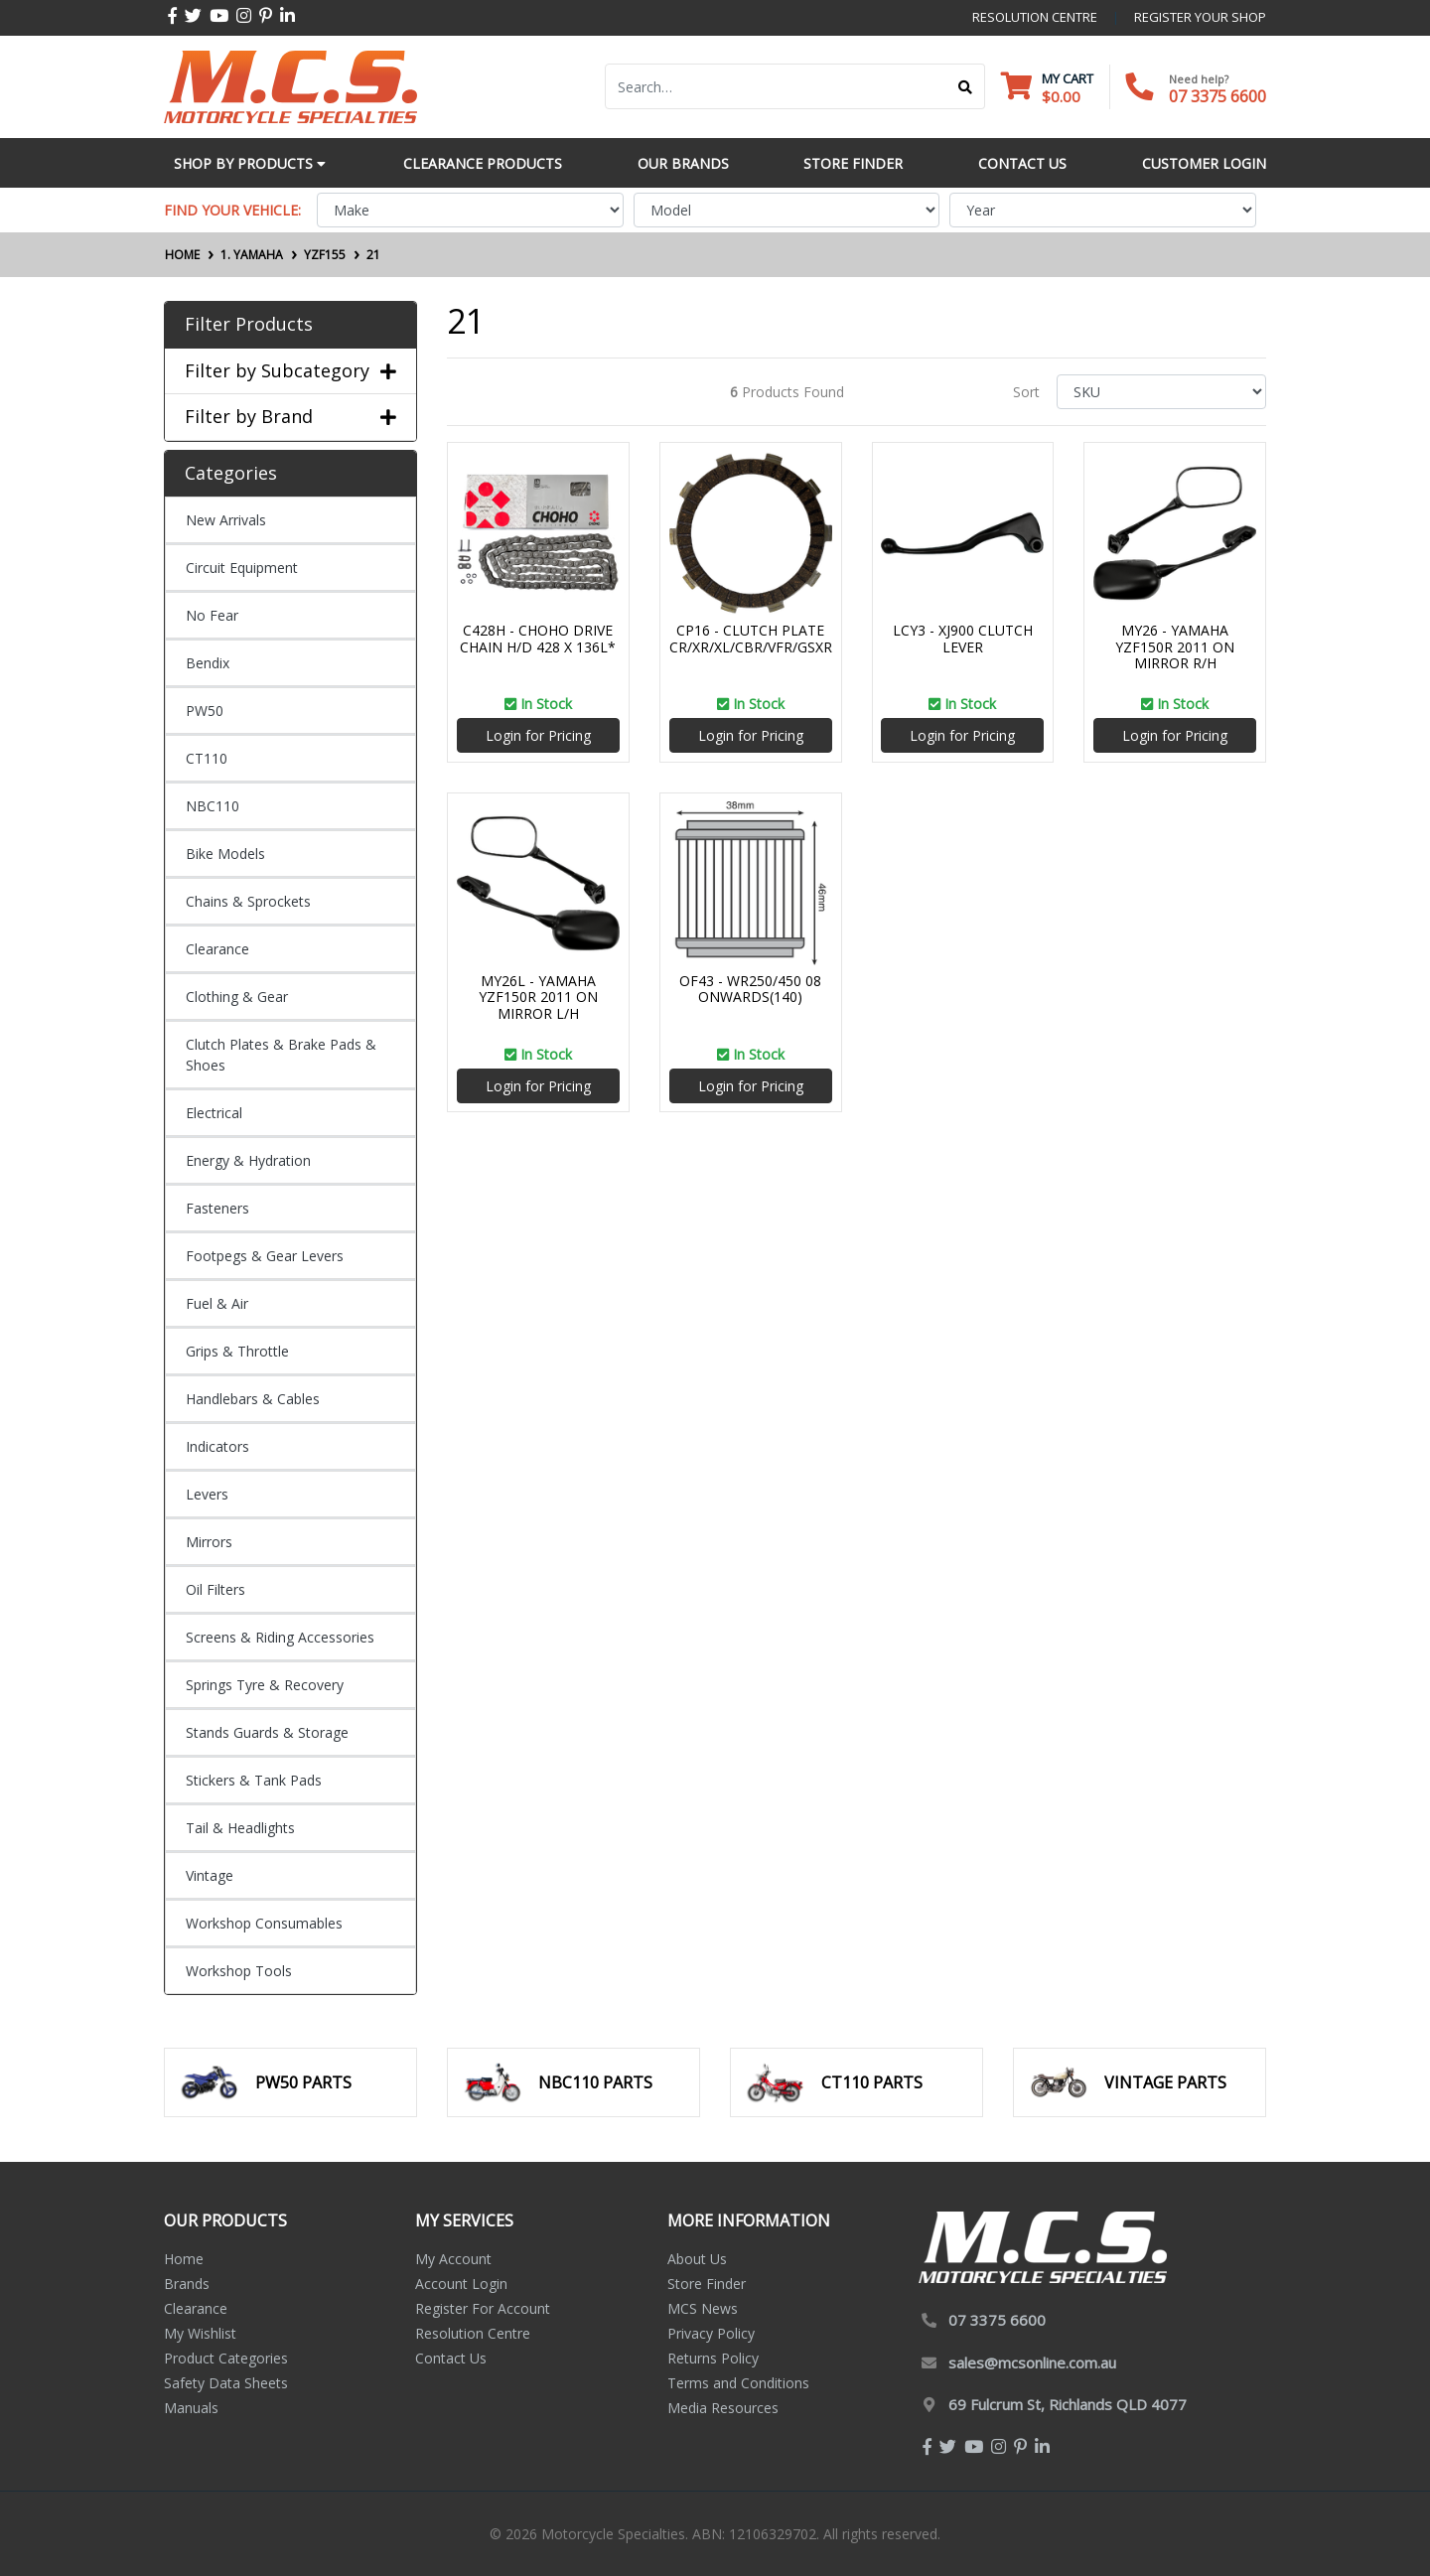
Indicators (217, 1446)
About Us (697, 2258)
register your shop (1200, 17)
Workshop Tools (239, 1970)
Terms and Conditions (738, 2382)
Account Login (461, 2283)
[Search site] (965, 86)
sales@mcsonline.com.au (1032, 2362)
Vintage (209, 1875)
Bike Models (225, 853)
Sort (1026, 391)
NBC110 (212, 805)
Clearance (217, 948)
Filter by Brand (290, 417)
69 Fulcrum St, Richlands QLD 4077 (1067, 2404)
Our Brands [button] (683, 163)
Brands (187, 2283)
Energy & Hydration (248, 1160)
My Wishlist (200, 2333)
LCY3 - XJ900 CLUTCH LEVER (963, 638)
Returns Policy (713, 2358)
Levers (207, 1494)
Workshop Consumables (264, 1923)
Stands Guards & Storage (267, 1732)
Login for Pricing (538, 735)
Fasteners (217, 1208)
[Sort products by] (1161, 391)
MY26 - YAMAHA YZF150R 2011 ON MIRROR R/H (1174, 647)
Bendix (207, 662)
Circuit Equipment (242, 567)
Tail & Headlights (240, 1827)
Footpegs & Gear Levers (265, 1255)
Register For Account (482, 2308)
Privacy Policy (711, 2333)
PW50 (204, 710)
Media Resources (723, 2407)
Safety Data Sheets (226, 2382)
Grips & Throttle (237, 1351)
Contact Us (451, 2358)
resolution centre (1034, 17)
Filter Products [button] (249, 325)
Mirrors (209, 1541)
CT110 (206, 758)
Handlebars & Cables (253, 1398)
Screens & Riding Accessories (280, 1637)
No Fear (212, 615)
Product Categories (226, 2358)
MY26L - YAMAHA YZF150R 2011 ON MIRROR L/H (538, 997)
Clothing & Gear (237, 996)
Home (184, 2258)
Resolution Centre (472, 2333)
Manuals (191, 2407)
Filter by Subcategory (290, 371)
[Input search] (776, 86)
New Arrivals (226, 519)
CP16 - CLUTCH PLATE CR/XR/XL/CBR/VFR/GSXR (750, 638)
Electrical (214, 1112)
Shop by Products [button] (250, 163)
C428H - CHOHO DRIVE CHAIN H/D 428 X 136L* (538, 638)
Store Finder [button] (853, 163)
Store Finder (706, 2283)
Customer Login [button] (1204, 163)
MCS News (702, 2308)
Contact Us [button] (1022, 163)
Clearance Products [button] (482, 163)
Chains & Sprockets (248, 901)
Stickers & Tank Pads (254, 1780)
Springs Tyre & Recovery (265, 1684)
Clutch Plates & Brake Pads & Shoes (281, 1054)
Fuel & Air (217, 1303)
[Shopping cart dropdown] (1047, 87)
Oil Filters (215, 1589)
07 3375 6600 (1217, 96)
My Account (453, 2258)
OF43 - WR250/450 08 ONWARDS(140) (750, 989)
